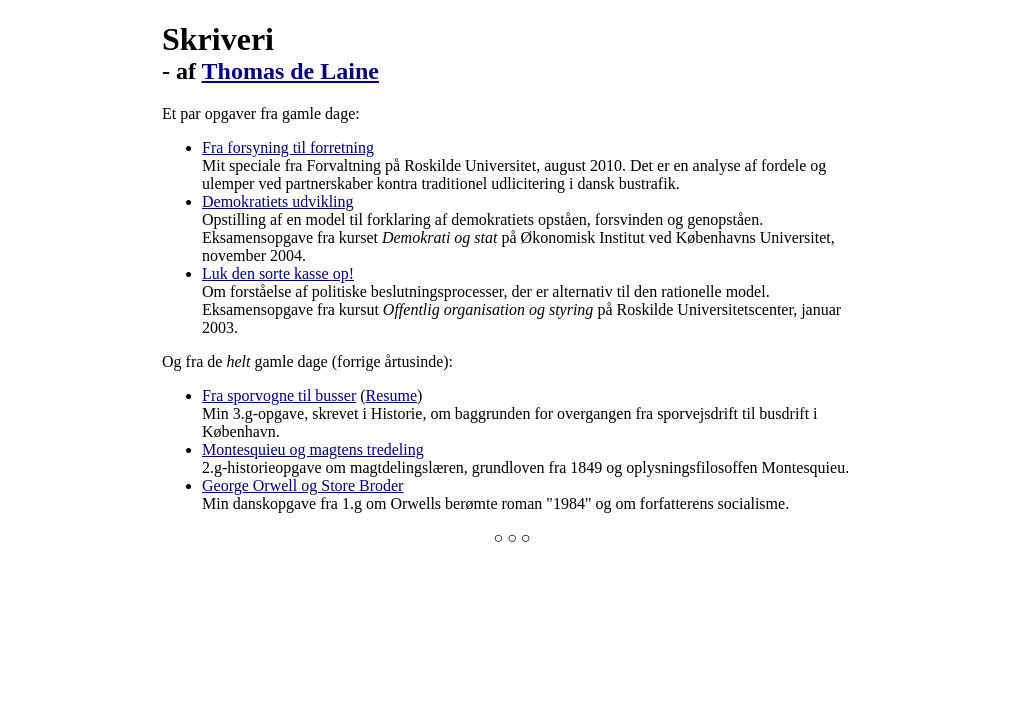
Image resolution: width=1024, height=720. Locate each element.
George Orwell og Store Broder (302, 485)
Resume (392, 395)
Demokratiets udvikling (278, 201)
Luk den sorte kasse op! (278, 273)
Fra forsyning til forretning (288, 147)
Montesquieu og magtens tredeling (313, 449)
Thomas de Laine (290, 71)
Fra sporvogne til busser (279, 395)
